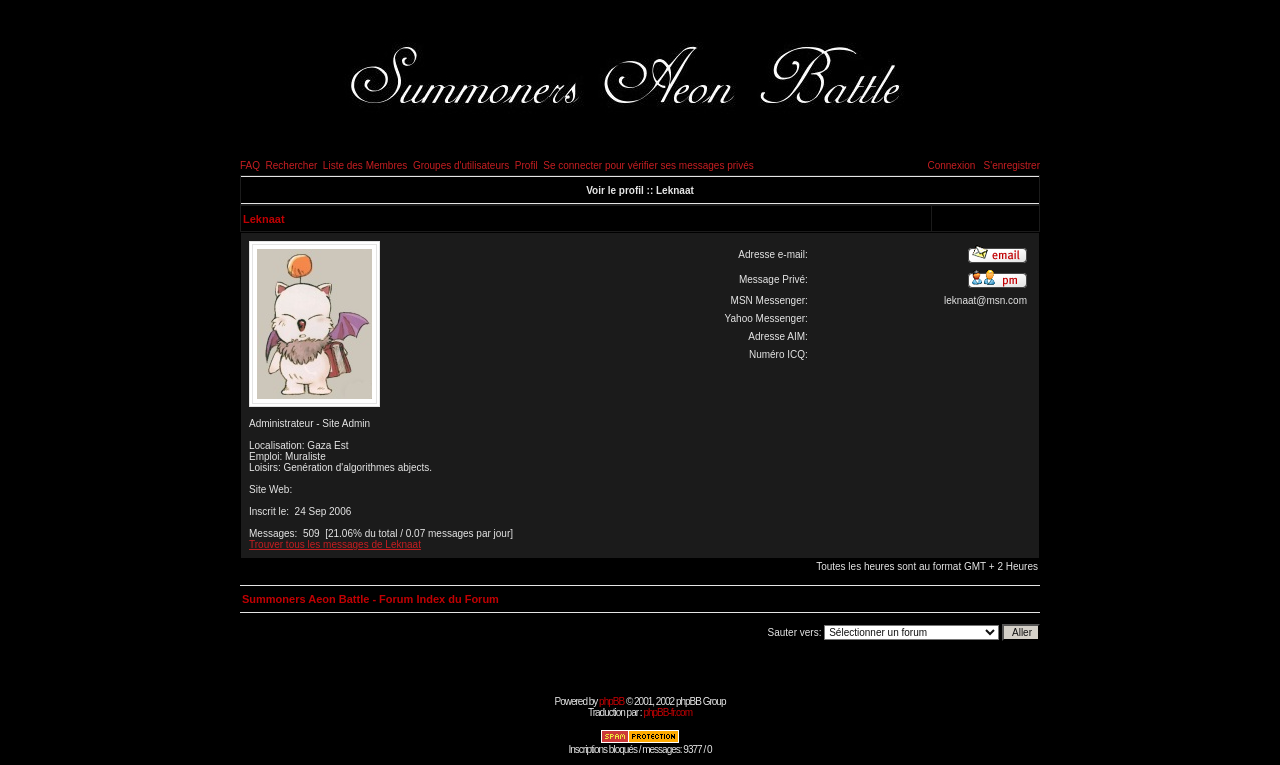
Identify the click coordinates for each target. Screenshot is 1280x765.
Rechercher (292, 165)
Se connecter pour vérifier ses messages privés (648, 165)
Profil (526, 165)
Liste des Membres (365, 165)
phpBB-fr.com (667, 712)
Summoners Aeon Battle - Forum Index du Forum (370, 599)
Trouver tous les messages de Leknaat (335, 544)
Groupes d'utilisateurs (461, 165)
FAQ (250, 165)
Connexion (951, 165)
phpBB (611, 701)
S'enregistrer (1012, 165)
